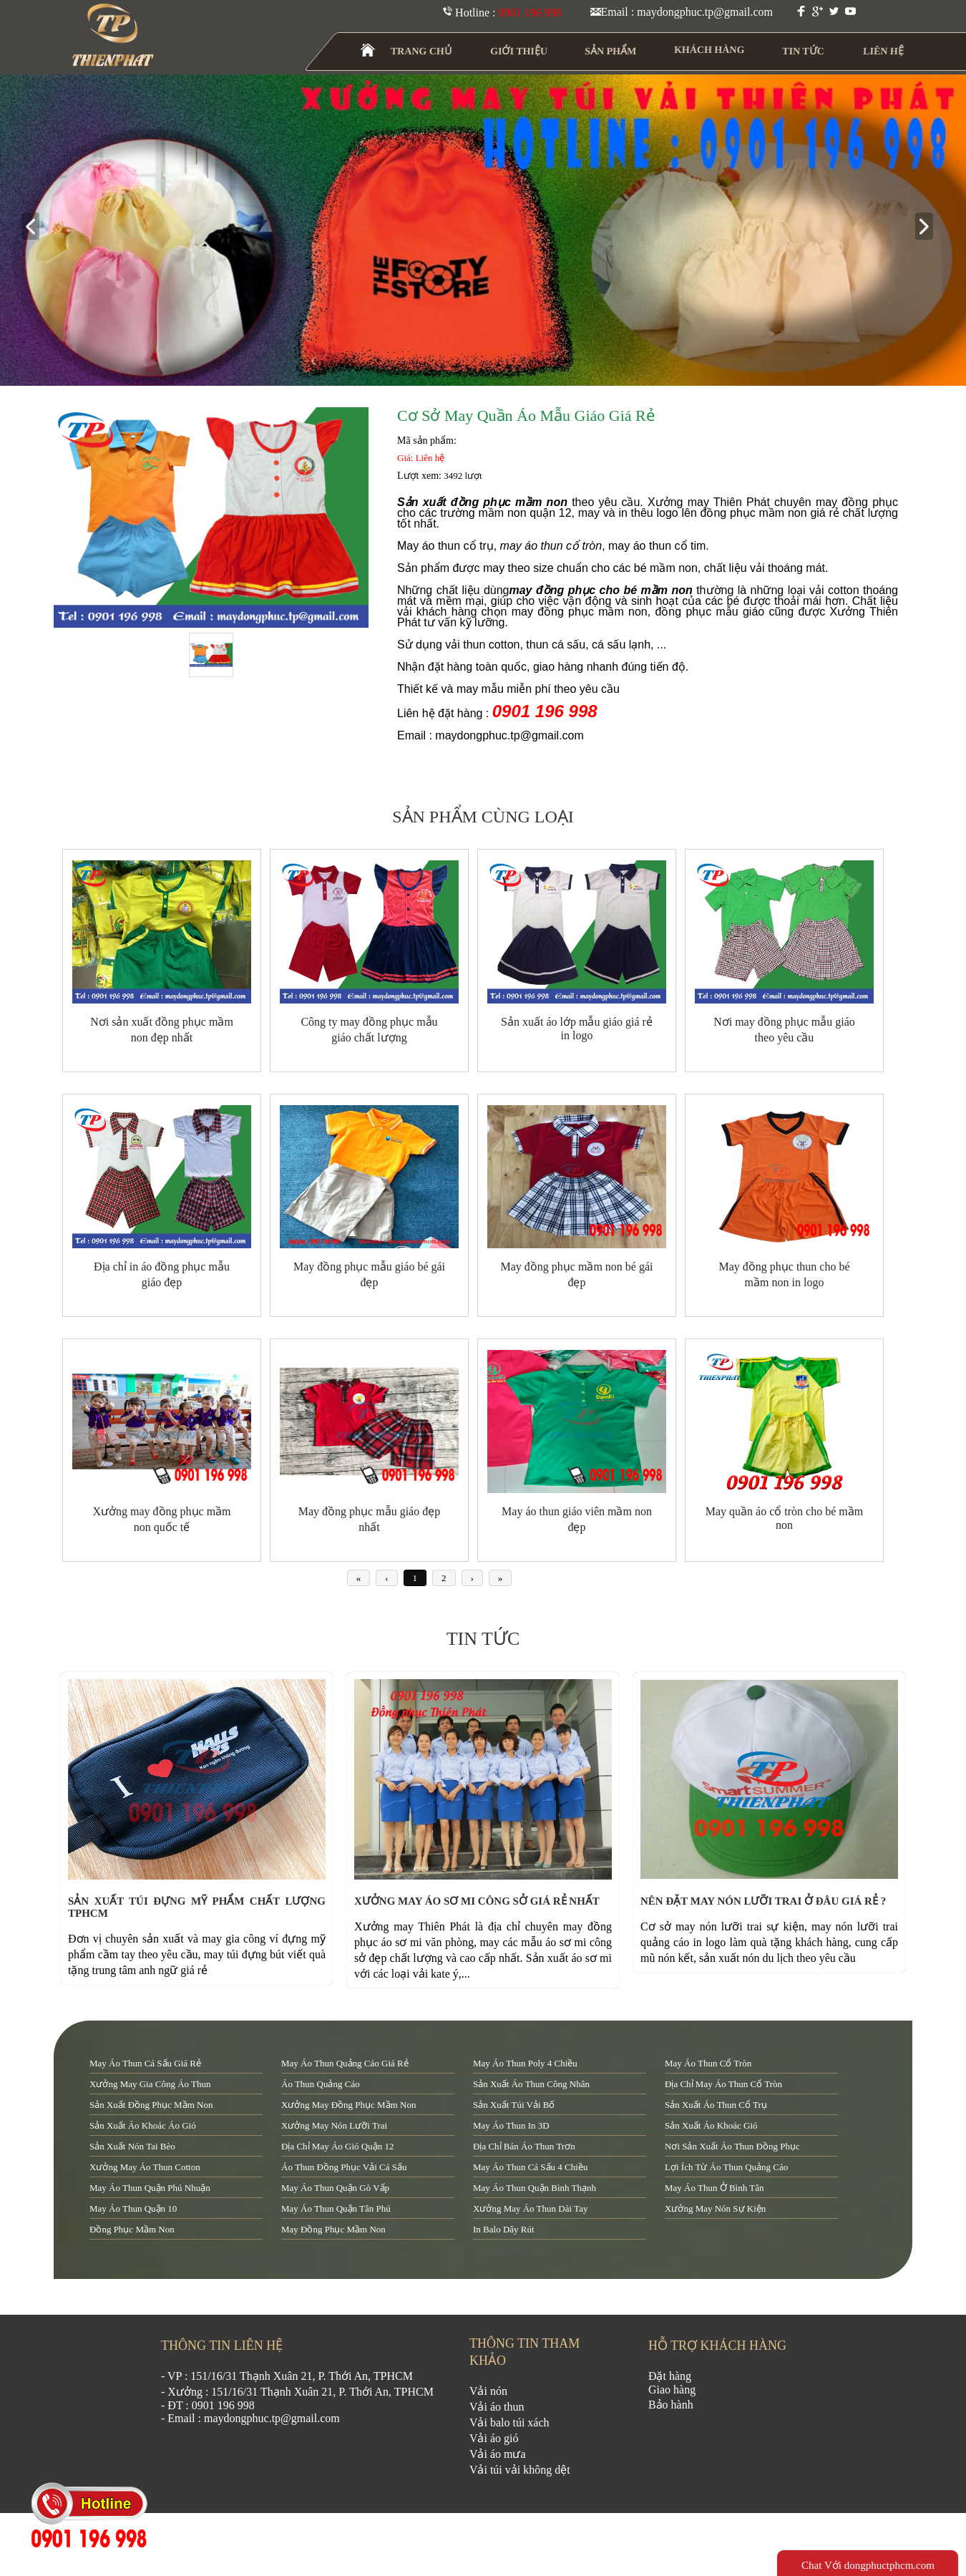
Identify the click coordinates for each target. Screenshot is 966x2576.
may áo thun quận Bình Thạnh (534, 2187)
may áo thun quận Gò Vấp (335, 2187)
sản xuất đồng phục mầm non (151, 2104)
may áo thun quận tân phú (336, 2208)
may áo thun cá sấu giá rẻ (145, 2063)
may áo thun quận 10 (133, 2208)
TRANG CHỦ (421, 51)
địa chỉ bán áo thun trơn (524, 2146)
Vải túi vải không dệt (519, 2470)
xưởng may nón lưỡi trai (334, 2125)
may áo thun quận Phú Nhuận (149, 2187)
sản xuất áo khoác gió (711, 2125)
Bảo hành (670, 2404)
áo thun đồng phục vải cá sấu (343, 2167)
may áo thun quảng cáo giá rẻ (345, 2063)
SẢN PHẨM (611, 51)
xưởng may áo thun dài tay (530, 2208)
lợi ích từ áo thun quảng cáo (726, 2167)
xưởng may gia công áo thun (150, 2084)
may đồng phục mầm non (333, 2229)
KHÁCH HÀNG (709, 49)
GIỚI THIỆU (519, 51)
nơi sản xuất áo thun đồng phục (732, 2146)
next (930, 227)
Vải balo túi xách (509, 2422)
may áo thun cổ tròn (708, 2063)
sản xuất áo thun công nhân (531, 2084)
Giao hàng (672, 2389)
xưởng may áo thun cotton (144, 2167)
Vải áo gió (494, 2438)
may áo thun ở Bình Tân (714, 2187)
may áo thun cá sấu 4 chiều (530, 2167)
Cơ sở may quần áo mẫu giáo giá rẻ (526, 415)
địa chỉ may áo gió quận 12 (337, 2146)
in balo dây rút (504, 2229)
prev (36, 227)
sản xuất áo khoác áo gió (142, 2125)
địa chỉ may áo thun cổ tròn (723, 2084)
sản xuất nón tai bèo (132, 2146)
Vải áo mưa (497, 2454)
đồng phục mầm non (132, 2229)
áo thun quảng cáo (320, 2084)
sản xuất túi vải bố (514, 2104)
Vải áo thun (497, 2407)
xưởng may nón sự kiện (715, 2208)
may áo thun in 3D (511, 2125)
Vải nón (488, 2391)
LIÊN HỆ (883, 51)
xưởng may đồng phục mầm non (348, 2104)
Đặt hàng (669, 2376)
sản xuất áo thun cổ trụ (716, 2104)
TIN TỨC (804, 51)
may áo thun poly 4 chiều (525, 2063)
